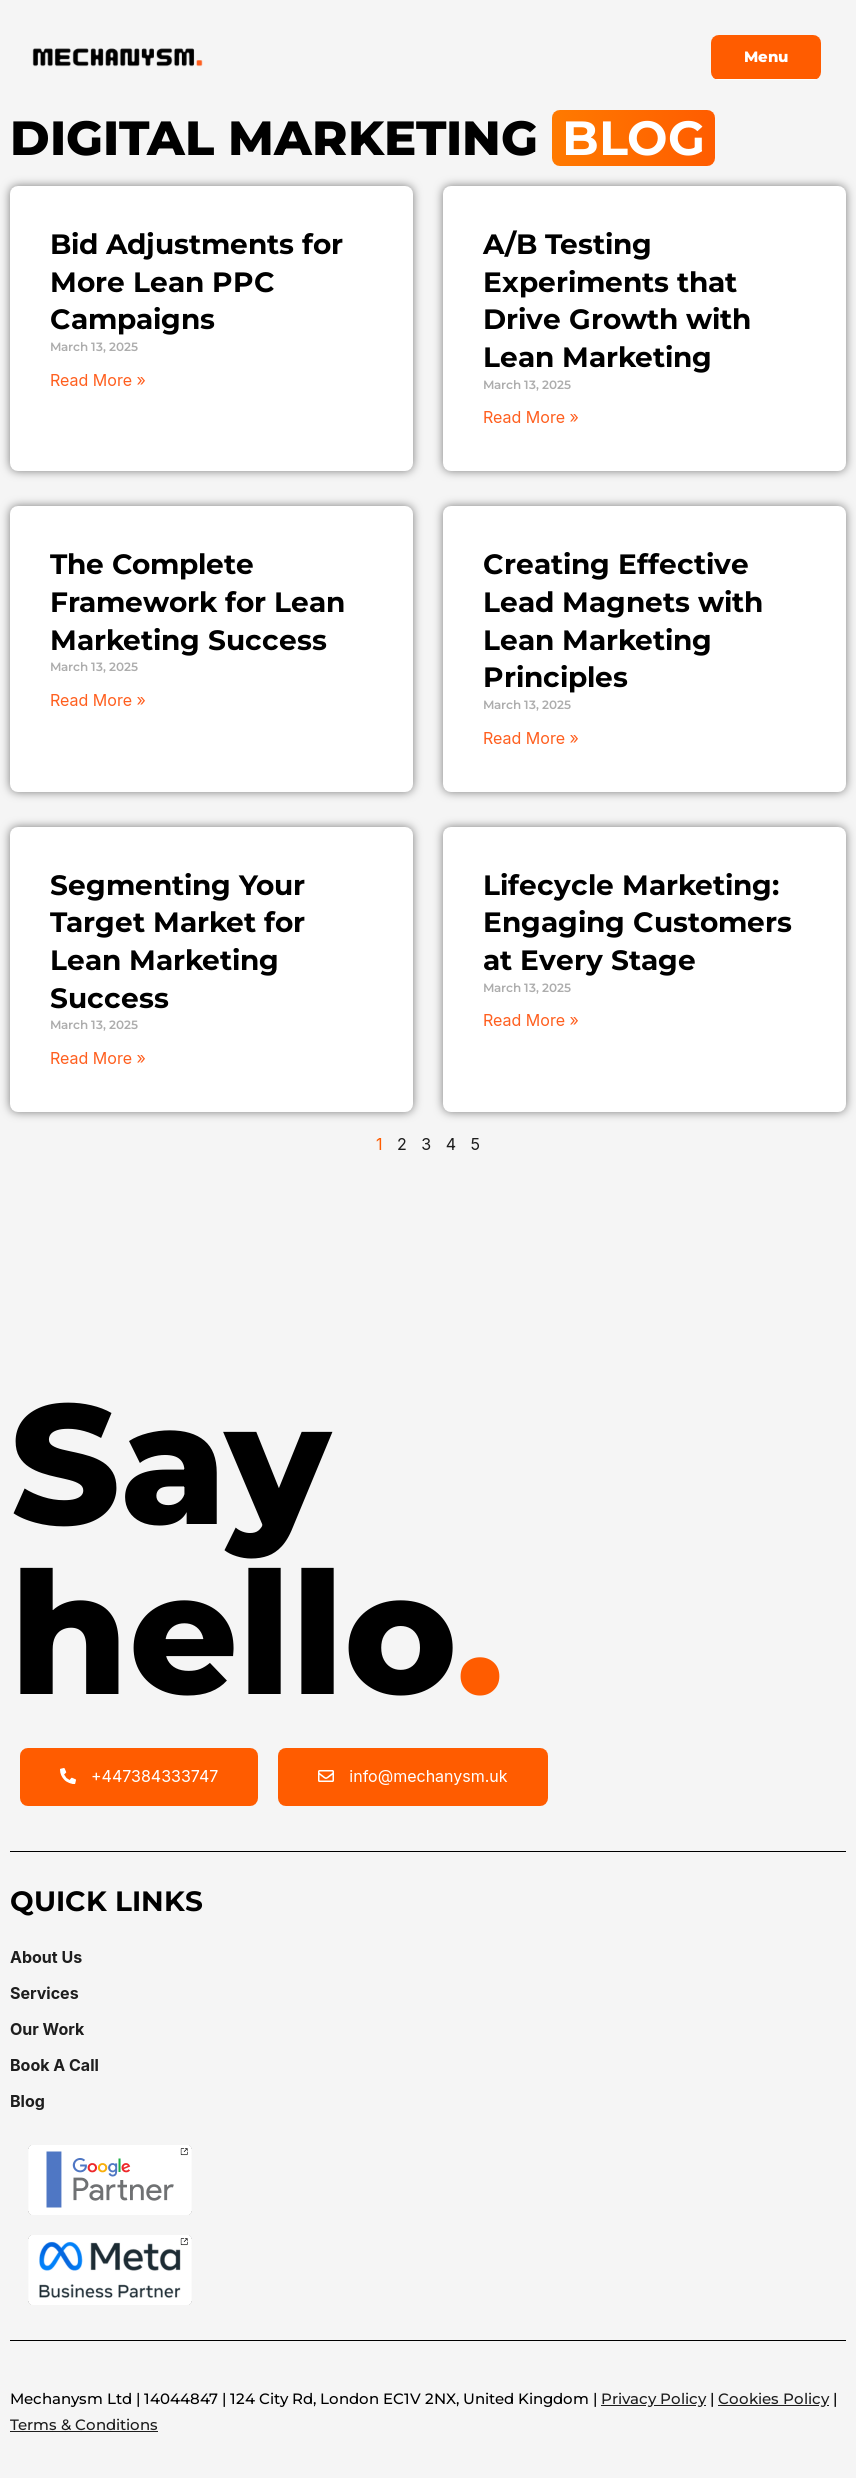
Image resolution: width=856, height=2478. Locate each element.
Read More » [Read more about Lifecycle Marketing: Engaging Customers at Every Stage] (531, 1020)
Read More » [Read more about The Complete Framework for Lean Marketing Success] (98, 700)
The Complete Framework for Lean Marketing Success (197, 601)
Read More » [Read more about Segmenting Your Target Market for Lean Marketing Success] (98, 1058)
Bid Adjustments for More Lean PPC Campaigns (196, 281)
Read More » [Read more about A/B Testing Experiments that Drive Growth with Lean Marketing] (531, 417)
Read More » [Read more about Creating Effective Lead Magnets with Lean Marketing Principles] (531, 738)
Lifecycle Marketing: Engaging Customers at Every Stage (637, 922)
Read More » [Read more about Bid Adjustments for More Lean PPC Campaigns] (98, 380)
